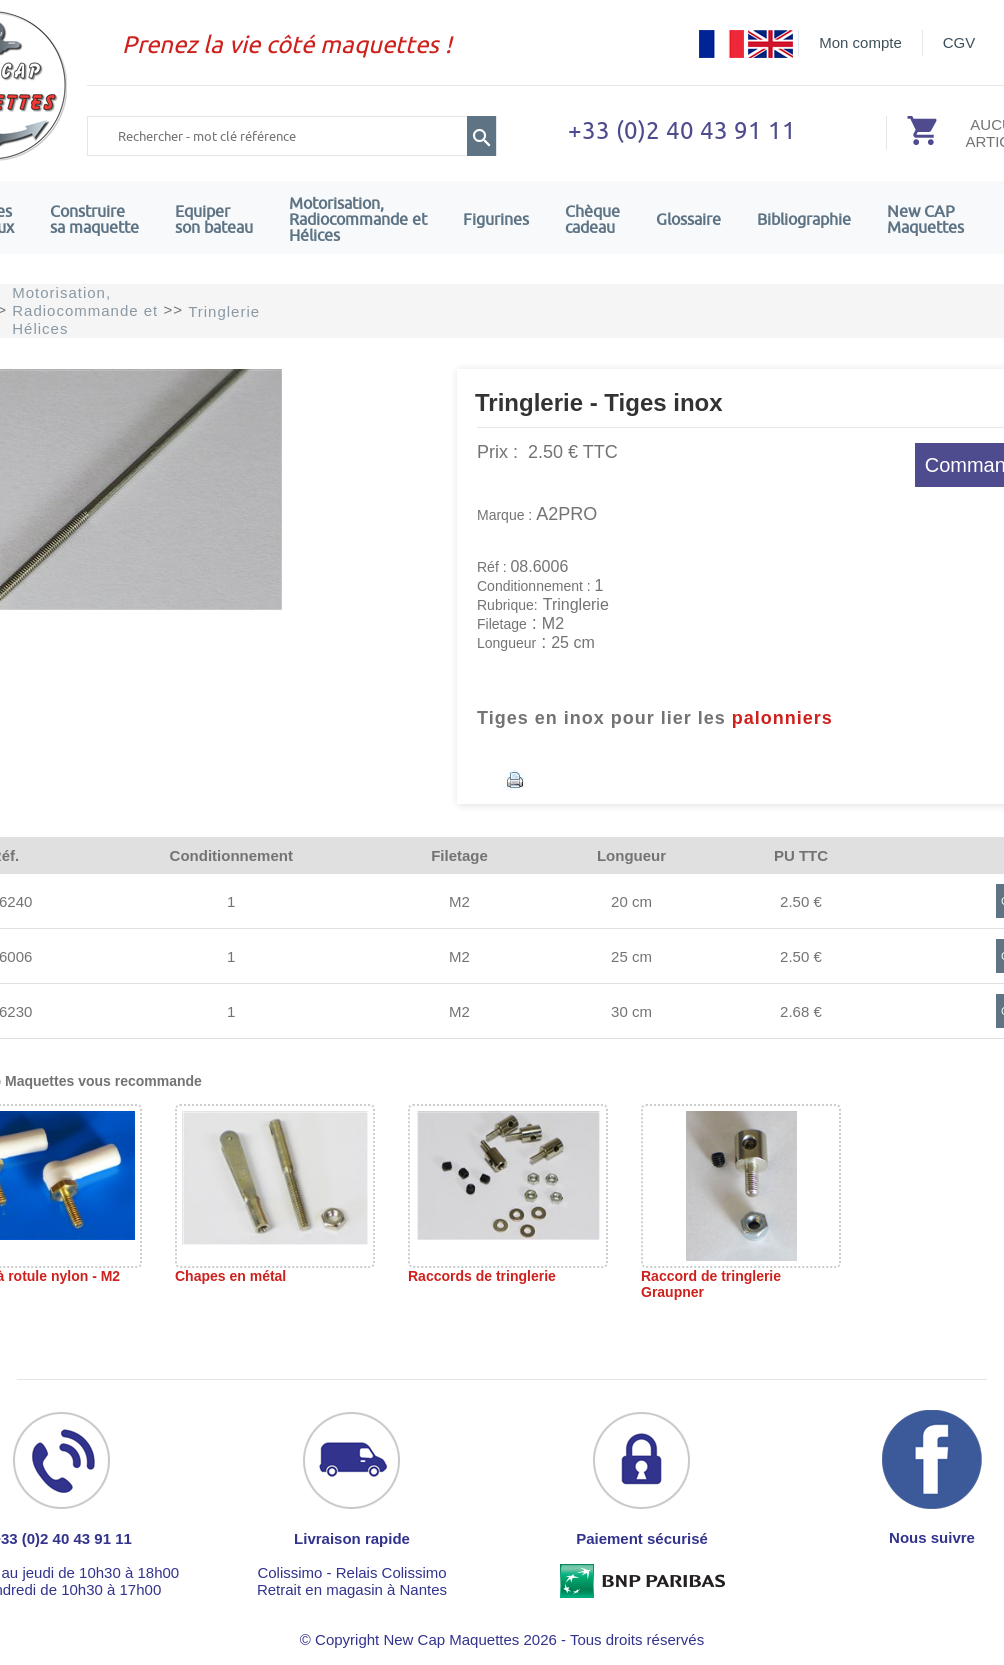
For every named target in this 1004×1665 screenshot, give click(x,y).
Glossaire (688, 219)
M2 (459, 901)
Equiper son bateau (214, 219)
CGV (959, 42)
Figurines (496, 219)
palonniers (782, 718)
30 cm (631, 1011)
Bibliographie (804, 219)
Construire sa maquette (94, 219)
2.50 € (801, 901)
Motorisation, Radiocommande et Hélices (358, 219)
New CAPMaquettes (925, 219)
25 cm (631, 956)
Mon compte (860, 42)
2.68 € (801, 1011)
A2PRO (566, 514)
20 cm (631, 901)
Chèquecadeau (592, 219)
